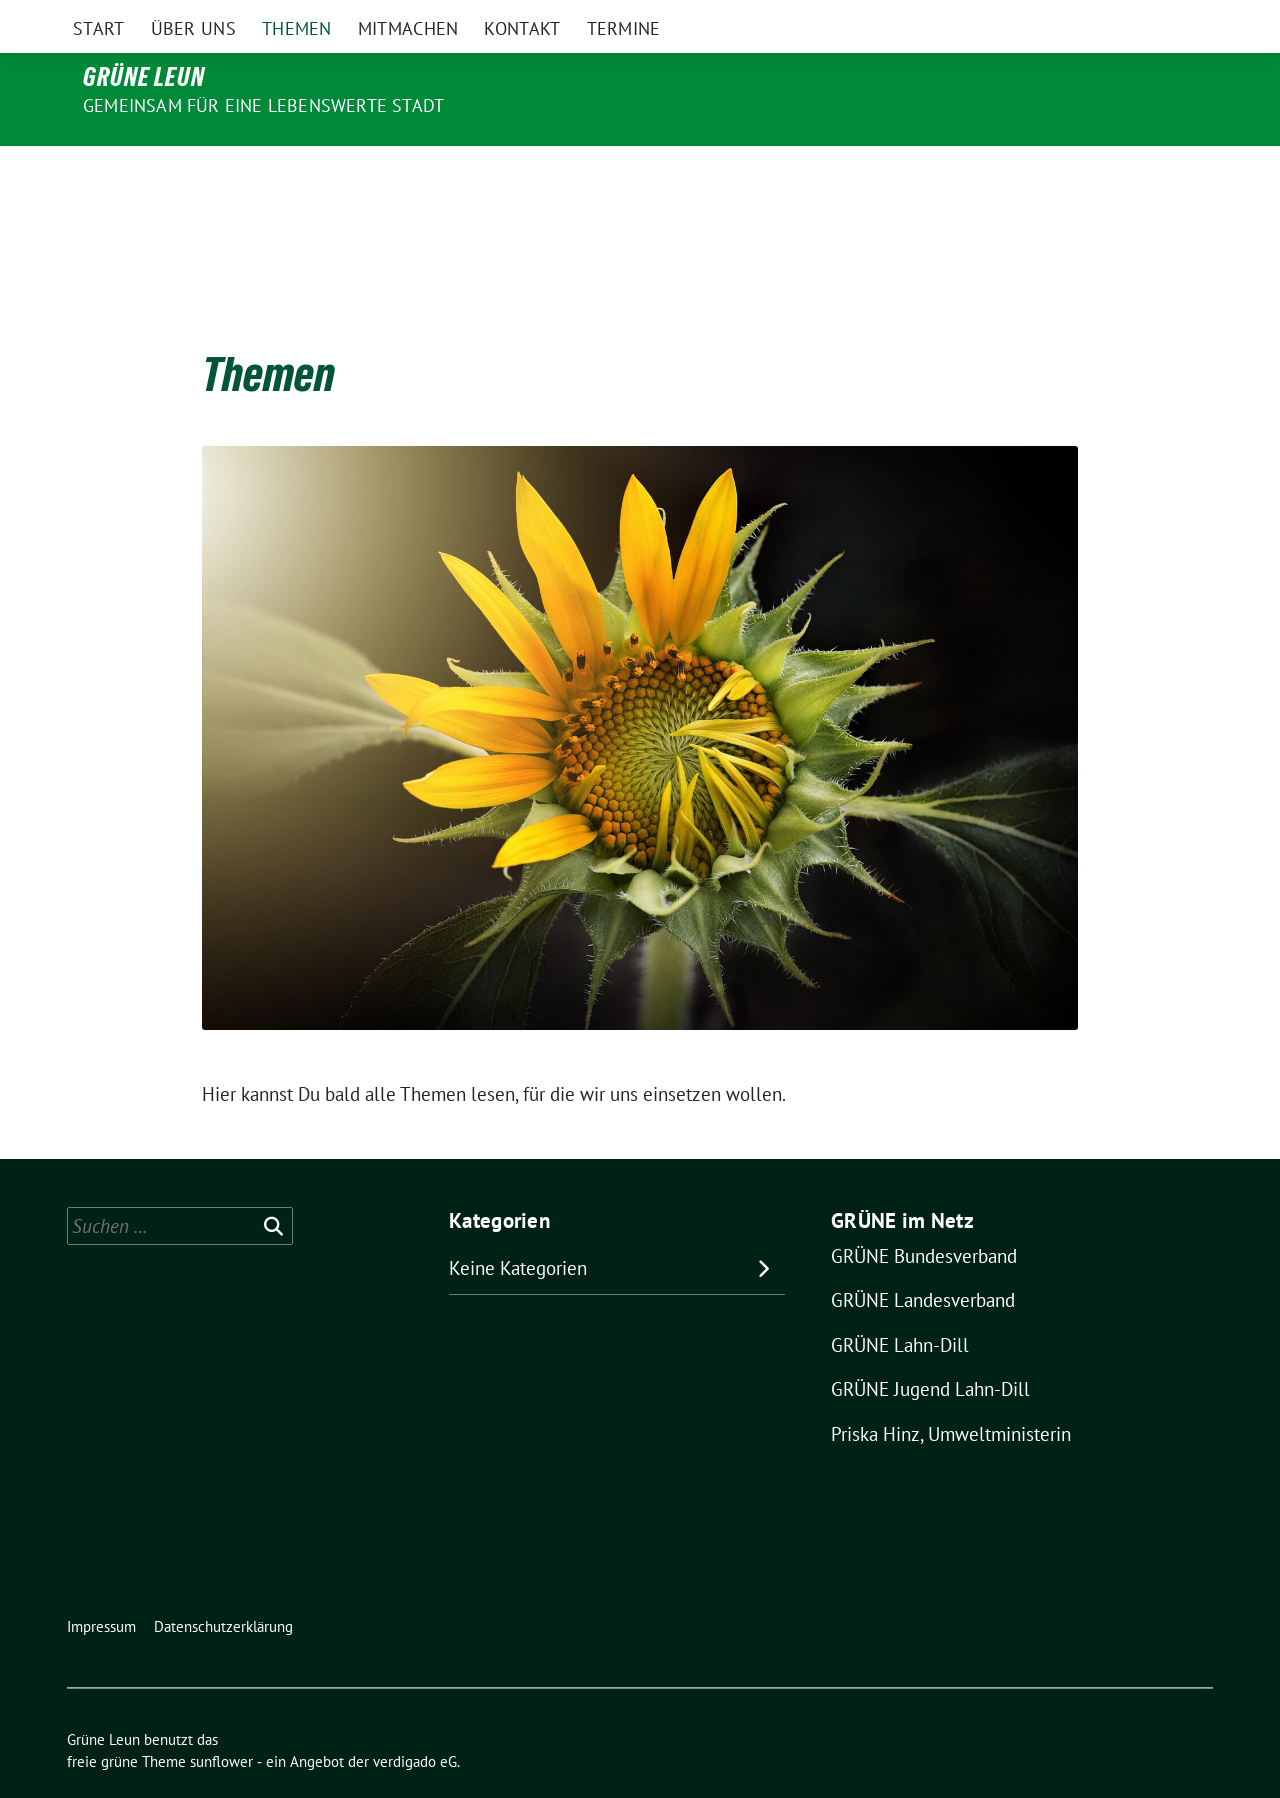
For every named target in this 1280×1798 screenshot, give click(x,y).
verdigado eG (415, 1719)
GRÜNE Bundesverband (924, 1214)
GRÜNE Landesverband (923, 1258)
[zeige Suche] (1177, 17)
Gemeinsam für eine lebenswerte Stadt (263, 105)
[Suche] (1149, 17)
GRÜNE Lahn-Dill (900, 1303)
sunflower (221, 1719)
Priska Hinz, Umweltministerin (951, 1392)
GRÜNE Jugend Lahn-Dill (930, 1347)
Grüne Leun (144, 77)
